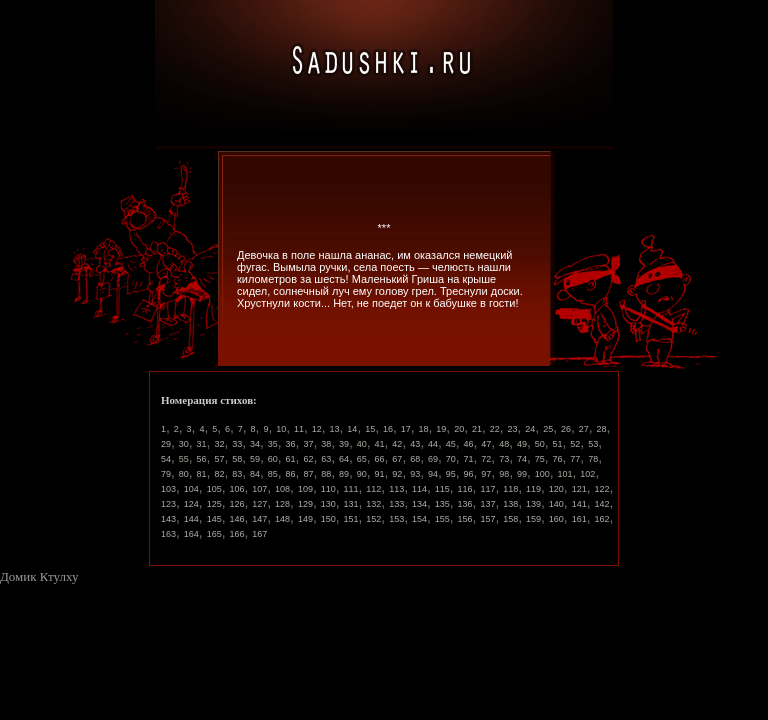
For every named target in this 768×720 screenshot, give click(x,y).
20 (459, 429)
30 (184, 444)
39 (344, 444)
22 (495, 429)
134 (419, 504)
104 (191, 489)
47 (486, 444)
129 (305, 504)
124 (191, 504)
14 (352, 429)
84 (255, 474)
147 (259, 519)
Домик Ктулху (39, 576)
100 (542, 474)
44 (433, 444)
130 (328, 504)
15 (370, 429)
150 (328, 519)
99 (522, 474)
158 (510, 519)
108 (282, 489)
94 (433, 474)
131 (351, 504)
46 (469, 444)
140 (556, 504)
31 (202, 444)
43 (415, 444)
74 (522, 459)
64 (344, 459)
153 (396, 519)
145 (214, 519)
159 (533, 519)
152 (373, 519)
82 (219, 474)
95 (451, 474)
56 (202, 459)
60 (273, 459)
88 (326, 474)
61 (291, 459)
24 (530, 429)
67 (397, 459)
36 (291, 444)
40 (362, 444)
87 (308, 474)
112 (373, 489)
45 (451, 444)
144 (191, 519)
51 (558, 444)
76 (558, 459)
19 (441, 429)
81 (202, 474)
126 (236, 504)
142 (601, 504)
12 (317, 429)
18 (424, 429)
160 (556, 519)
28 (602, 429)
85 (273, 474)
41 (380, 444)
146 (236, 519)
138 (510, 504)
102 (587, 474)
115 (442, 489)
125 (214, 504)
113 (396, 489)
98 (504, 474)
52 (575, 444)
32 (219, 444)
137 (487, 504)
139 (533, 504)
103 (168, 489)
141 (579, 504)
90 (362, 474)
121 (579, 489)
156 (465, 519)
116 (465, 489)
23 (513, 429)
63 (326, 459)
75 (540, 459)
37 (308, 444)
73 (504, 459)
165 (214, 534)
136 (465, 504)
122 (601, 489)
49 (522, 444)
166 (236, 534)
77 (575, 459)
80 (184, 474)
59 (255, 459)
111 (351, 489)
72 (486, 459)
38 (326, 444)
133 (396, 504)
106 (236, 489)
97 (486, 474)
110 (328, 489)
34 (255, 444)
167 (259, 534)
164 (191, 534)
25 (548, 429)
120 (556, 489)
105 (214, 489)
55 (184, 459)
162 (601, 519)
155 (442, 519)
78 (593, 459)
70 (451, 459)
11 (299, 429)
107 (259, 489)
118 (510, 489)
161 (579, 519)
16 (388, 429)
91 (380, 474)
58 (237, 459)
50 (540, 444)
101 (565, 474)
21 (477, 429)
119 (533, 489)
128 (282, 504)
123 (168, 504)
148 (282, 519)
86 (291, 474)
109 (305, 489)
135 (442, 504)
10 (281, 429)
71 (469, 459)
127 (259, 504)
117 (487, 489)
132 (373, 504)
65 (362, 459)
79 (166, 474)
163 (168, 534)
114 (419, 489)
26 (566, 429)
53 (593, 444)
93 (415, 474)
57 (219, 459)
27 (584, 429)
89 (344, 474)
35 (273, 444)
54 (166, 459)
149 (305, 519)
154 (419, 519)
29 (166, 444)
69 (433, 459)
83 (237, 474)
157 (487, 519)
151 (351, 519)
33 (237, 444)
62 (308, 459)
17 (406, 429)
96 (469, 474)
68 (415, 459)
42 (397, 444)
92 (397, 474)
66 (380, 459)
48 (504, 444)
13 (335, 429)
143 (168, 519)
